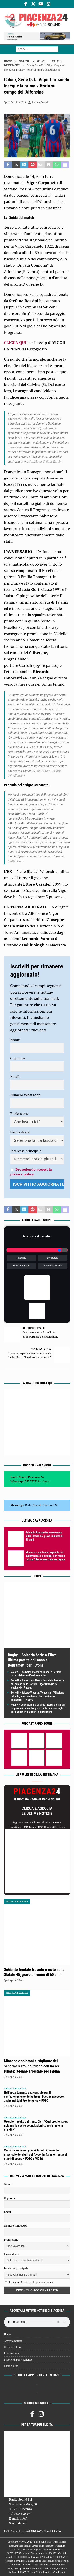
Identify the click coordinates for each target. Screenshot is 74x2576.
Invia (46, 1481)
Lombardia (52, 1257)
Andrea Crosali (40, 102)
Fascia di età (20, 1132)
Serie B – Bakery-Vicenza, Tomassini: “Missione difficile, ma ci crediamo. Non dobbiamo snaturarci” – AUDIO (37, 1696)
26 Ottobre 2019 (16, 102)
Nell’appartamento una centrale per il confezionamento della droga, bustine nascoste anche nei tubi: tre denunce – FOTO (34, 2097)
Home (7, 2334)
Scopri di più (17, 2523)
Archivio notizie (13, 2341)
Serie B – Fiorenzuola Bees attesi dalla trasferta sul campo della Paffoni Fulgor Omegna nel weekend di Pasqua (37, 1684)
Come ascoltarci (13, 2347)
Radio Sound (33, 1505)
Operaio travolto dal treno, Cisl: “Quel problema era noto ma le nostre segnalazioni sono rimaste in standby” (36, 2126)
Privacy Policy (34, 2572)
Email (14, 1076)
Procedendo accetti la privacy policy (31, 1171)
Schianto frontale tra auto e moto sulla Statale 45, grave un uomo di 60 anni (44, 1536)
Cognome (17, 1058)
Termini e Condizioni (54, 2572)
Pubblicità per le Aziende (18, 2359)
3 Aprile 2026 (14, 2135)
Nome (15, 1039)
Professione (19, 1113)
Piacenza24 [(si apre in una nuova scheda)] (50, 1505)
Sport (41, 61)
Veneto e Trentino (52, 1265)
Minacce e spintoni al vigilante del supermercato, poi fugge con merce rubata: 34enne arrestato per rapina (45, 1556)
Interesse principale (26, 1150)
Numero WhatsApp (25, 1094)
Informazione (11, 2353)
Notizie (24, 61)
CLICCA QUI (15, 342)
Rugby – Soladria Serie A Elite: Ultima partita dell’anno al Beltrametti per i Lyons (32, 1660)
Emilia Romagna (21, 1265)
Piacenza (21, 1257)
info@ (24, 2518)
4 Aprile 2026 (14, 1980)
